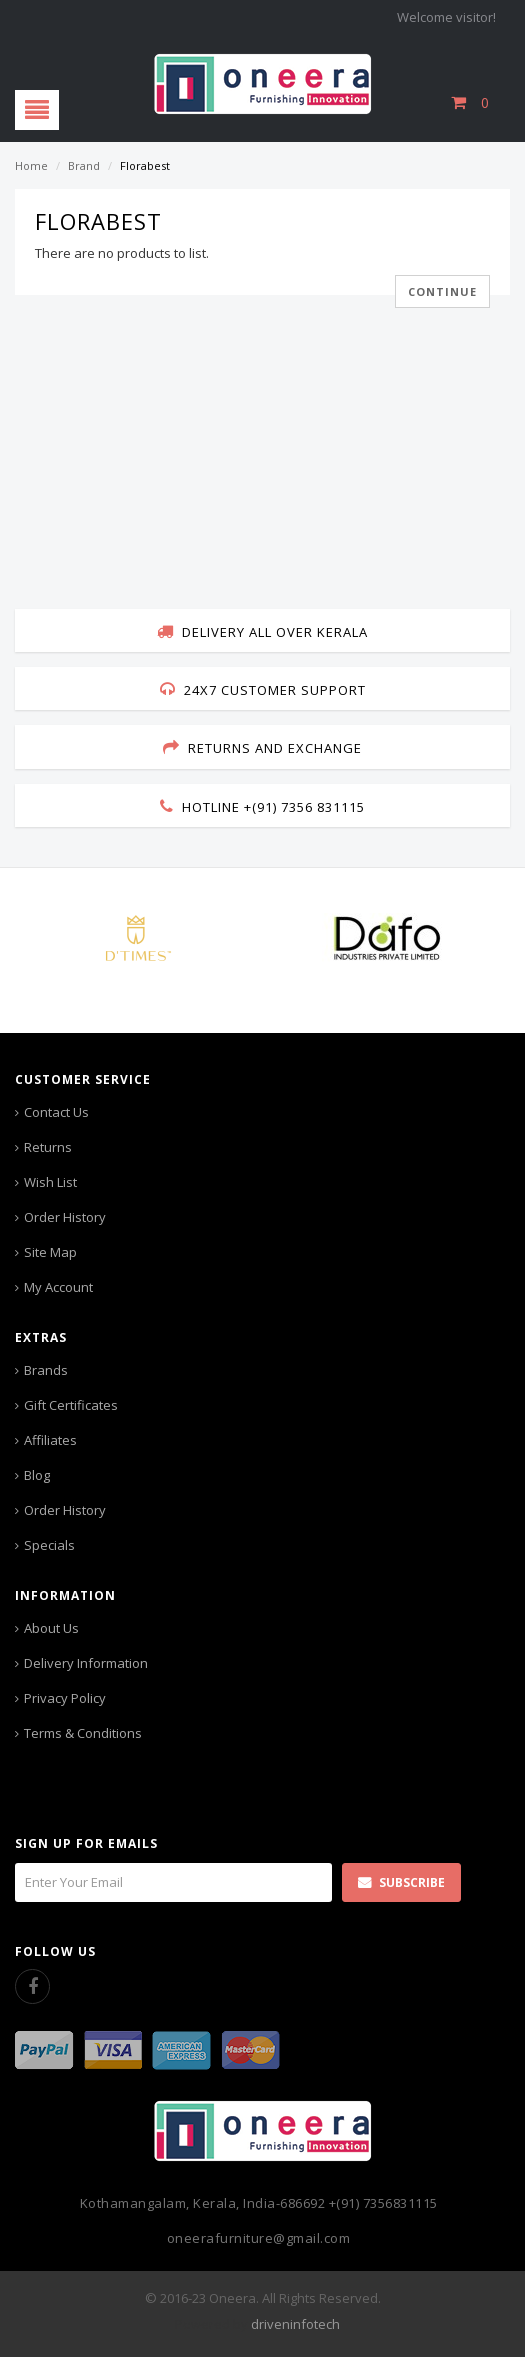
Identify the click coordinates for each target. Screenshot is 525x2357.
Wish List (50, 1182)
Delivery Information (86, 1663)
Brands (46, 1370)
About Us (51, 1628)
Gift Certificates (71, 1405)
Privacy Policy (65, 1698)
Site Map (50, 1252)
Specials (49, 1545)
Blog (37, 1475)
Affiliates (50, 1440)
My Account (58, 1287)
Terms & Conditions (83, 1733)
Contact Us (56, 1112)
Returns (48, 1147)
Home (31, 165)
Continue (442, 291)
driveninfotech (295, 2324)
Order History (65, 1217)
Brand (84, 165)
